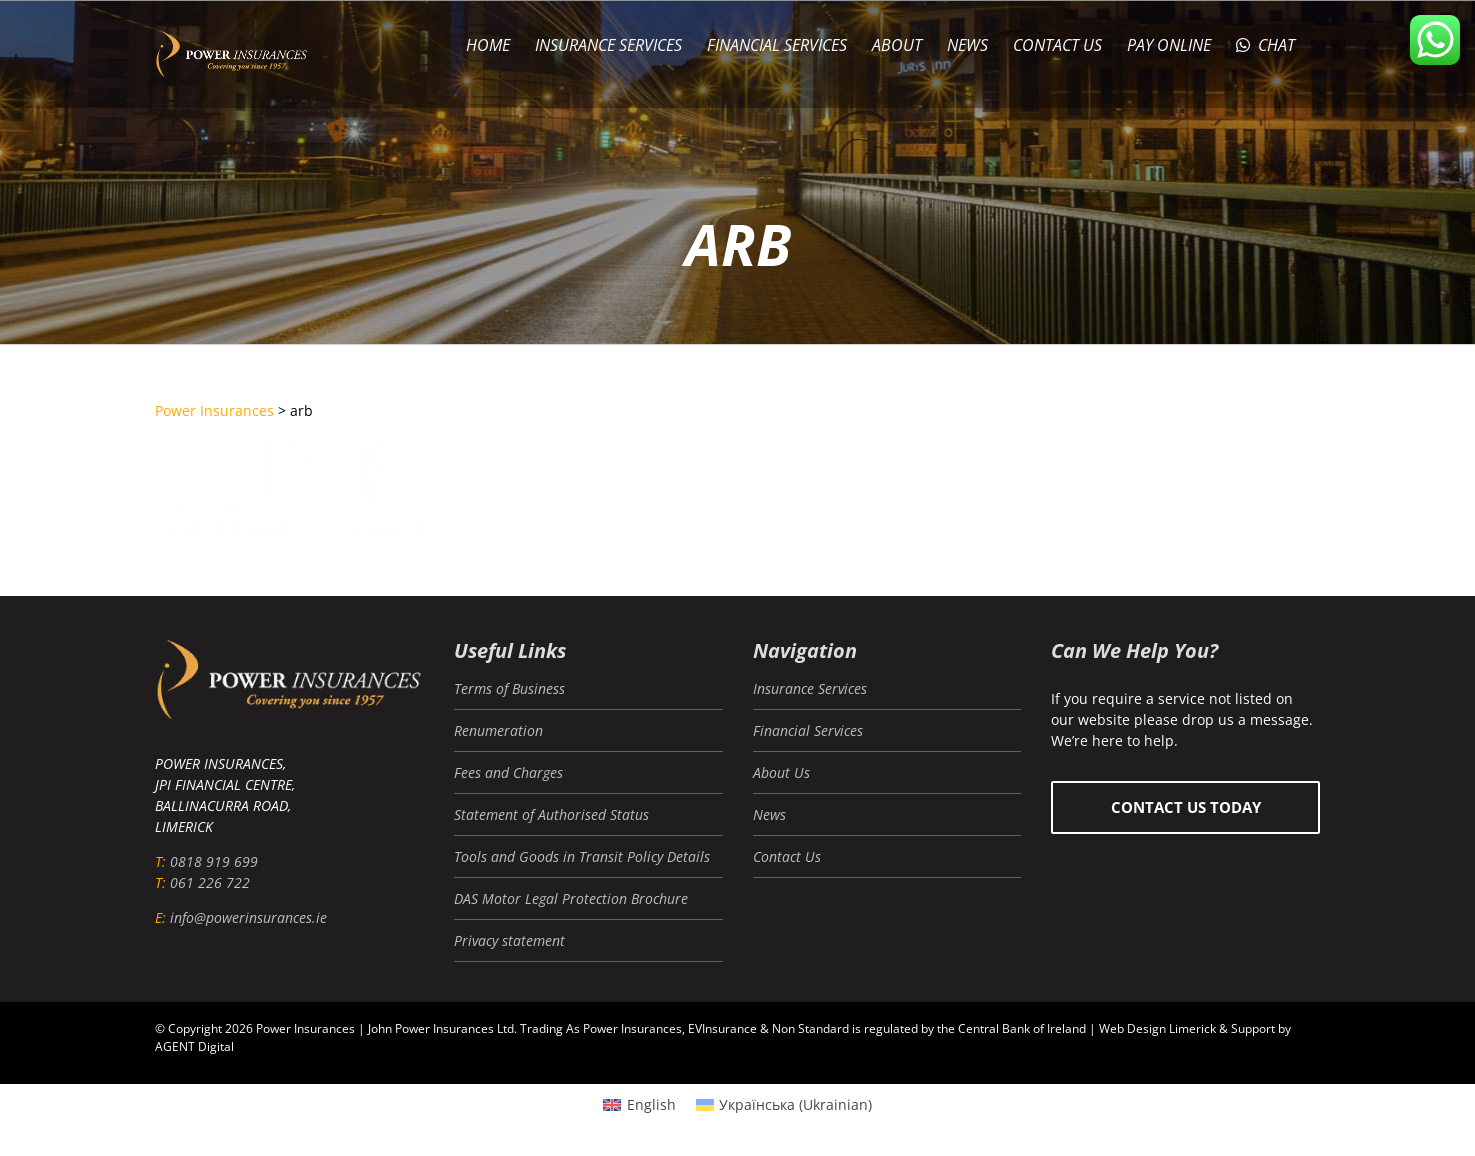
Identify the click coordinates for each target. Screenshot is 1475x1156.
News (769, 814)
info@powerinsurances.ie (248, 917)
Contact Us (787, 856)
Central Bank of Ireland (1022, 1028)
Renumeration (498, 730)
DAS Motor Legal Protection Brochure (571, 898)
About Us (781, 772)
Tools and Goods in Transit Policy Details (582, 856)
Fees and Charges (508, 772)
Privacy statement (509, 940)
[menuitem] (639, 1105)
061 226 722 (210, 882)
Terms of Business (509, 688)
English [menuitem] (651, 1104)
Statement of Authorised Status (551, 814)
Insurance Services (810, 688)
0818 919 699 (214, 861)
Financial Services (808, 730)
